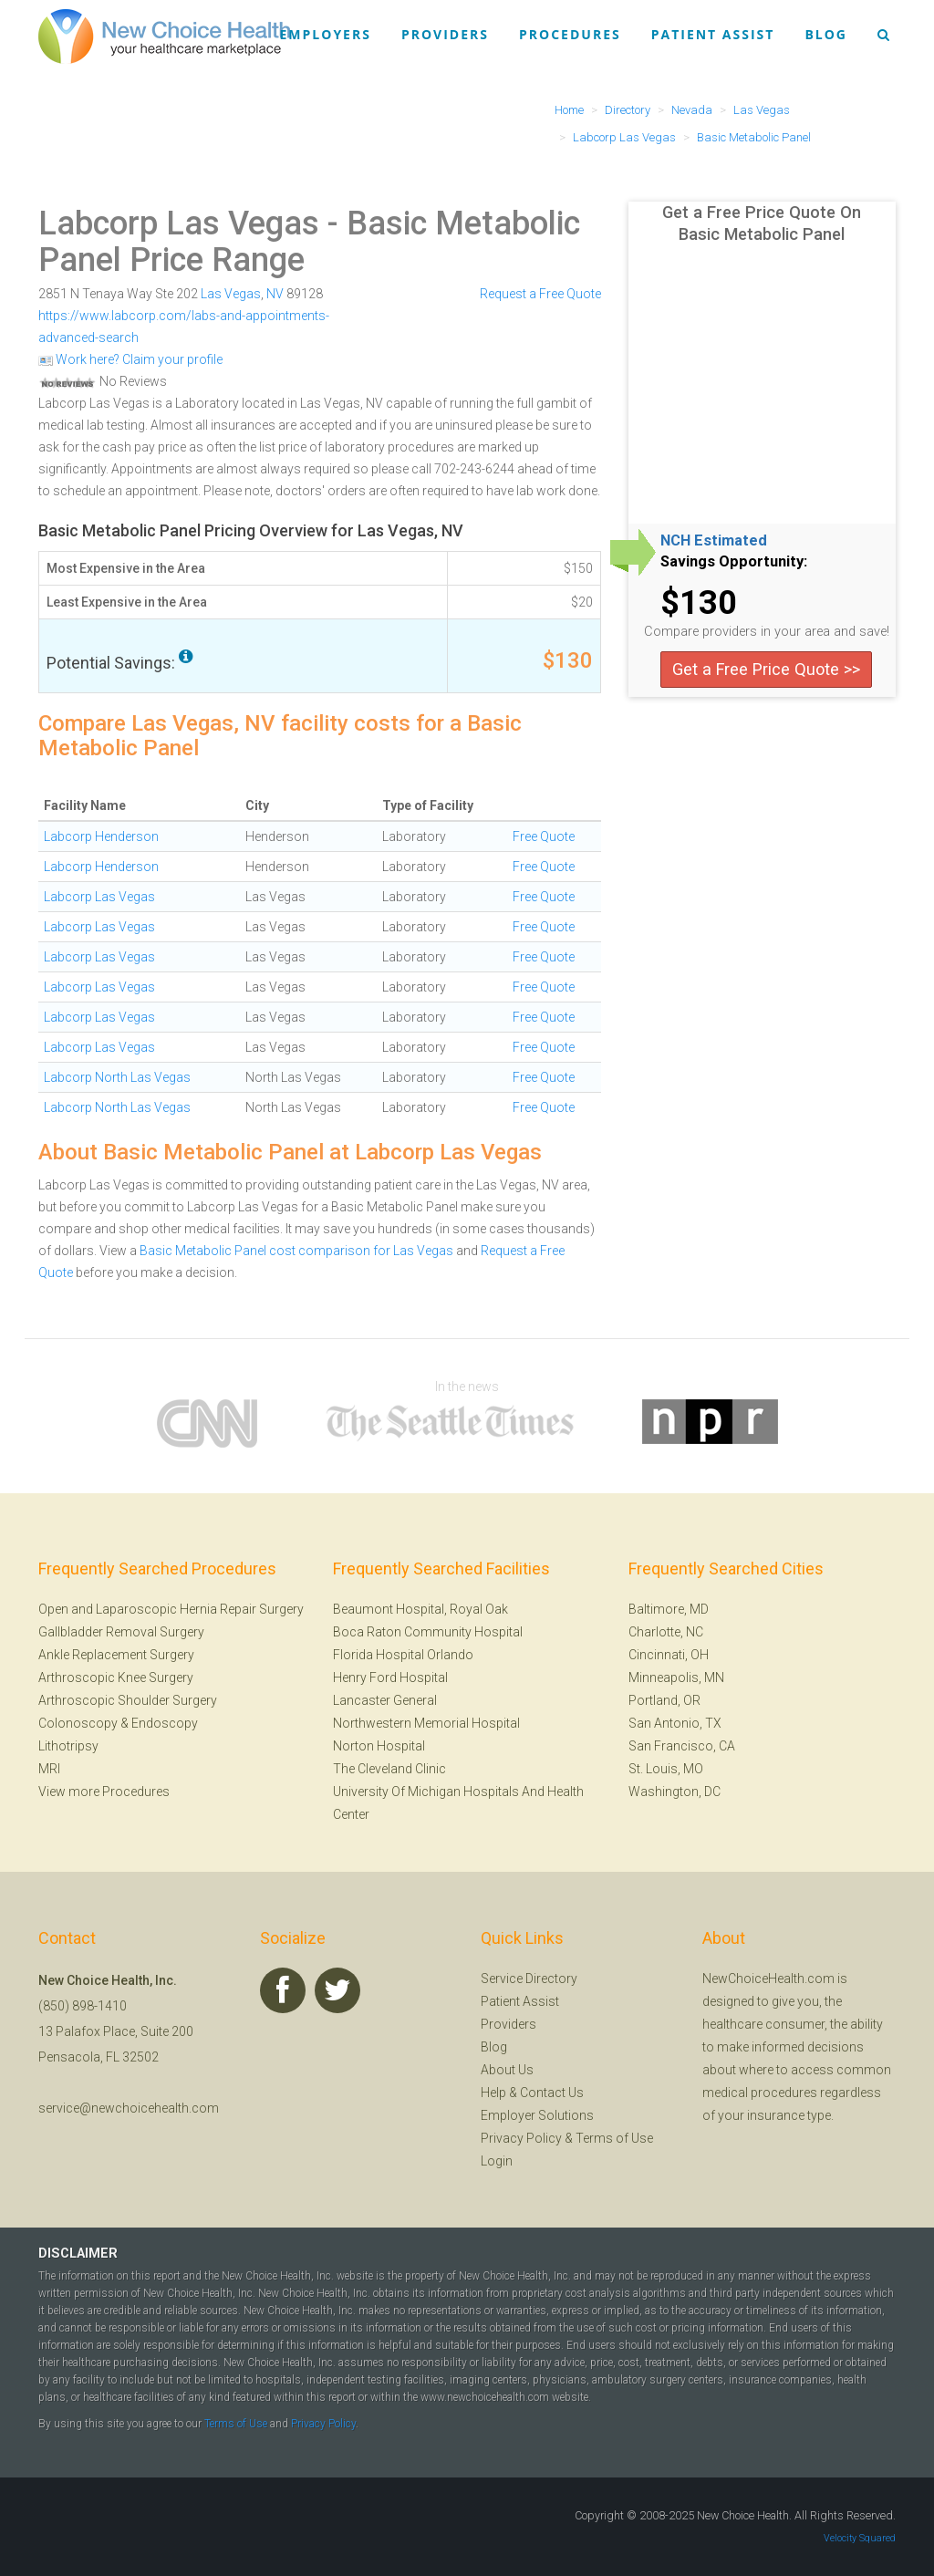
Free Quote (544, 836)
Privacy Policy (521, 2138)
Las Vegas (231, 293)
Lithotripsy (68, 1746)
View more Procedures (104, 1791)
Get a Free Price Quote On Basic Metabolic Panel (761, 223)
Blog (825, 34)
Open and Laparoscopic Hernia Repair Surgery (171, 1609)
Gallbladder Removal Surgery (121, 1632)
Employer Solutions (537, 2115)
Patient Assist (713, 34)
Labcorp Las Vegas (178, 223)
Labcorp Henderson (101, 836)
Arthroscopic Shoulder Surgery (127, 1700)
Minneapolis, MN (676, 1677)
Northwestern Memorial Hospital (426, 1723)
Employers (325, 34)
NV (275, 293)
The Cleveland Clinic (389, 1768)
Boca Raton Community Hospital (428, 1632)
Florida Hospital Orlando (403, 1654)
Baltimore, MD (668, 1609)
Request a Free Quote (540, 293)
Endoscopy (164, 1723)
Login (497, 2161)
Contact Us (552, 2092)
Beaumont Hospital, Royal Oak (420, 1609)
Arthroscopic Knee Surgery (115, 1677)
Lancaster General (385, 1700)
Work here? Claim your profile (130, 359)
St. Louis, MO (665, 1768)
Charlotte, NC (665, 1632)
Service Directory (529, 1978)
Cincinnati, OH (668, 1654)
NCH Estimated (713, 541)
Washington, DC (674, 1791)
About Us (507, 2069)
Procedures (570, 34)
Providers (445, 34)
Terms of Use (614, 2138)
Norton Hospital (379, 1746)
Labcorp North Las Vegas (117, 1077)
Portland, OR (664, 1700)
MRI (49, 1768)
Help (493, 2092)
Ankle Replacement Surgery (116, 1654)
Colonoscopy (78, 1723)
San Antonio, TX (674, 1723)
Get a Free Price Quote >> (766, 669)
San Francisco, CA (681, 1746)
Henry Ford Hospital (390, 1677)
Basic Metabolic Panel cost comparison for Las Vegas (296, 1250)
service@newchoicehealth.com (128, 2108)
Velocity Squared (860, 2538)
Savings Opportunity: (733, 562)
